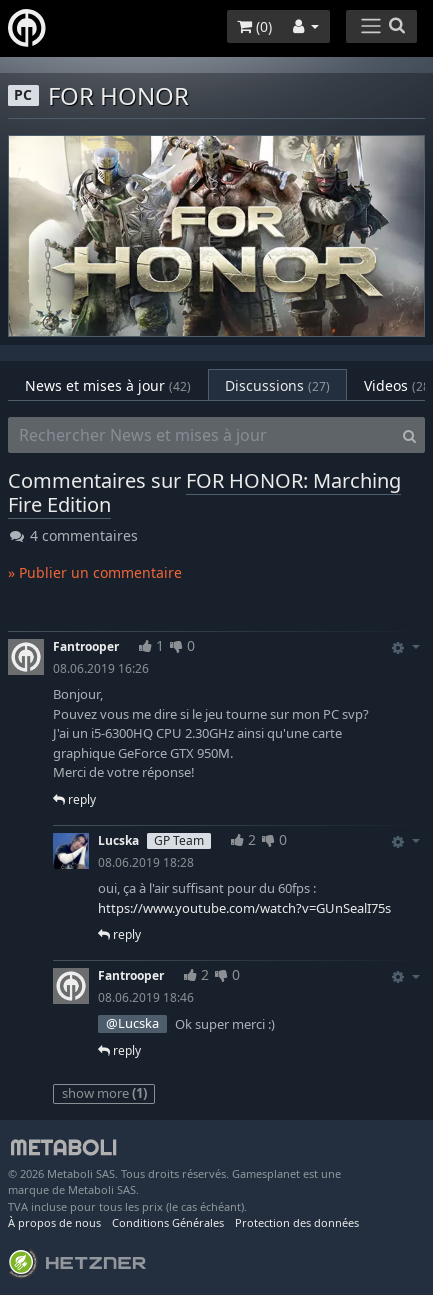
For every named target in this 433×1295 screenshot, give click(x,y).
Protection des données (297, 1222)
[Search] (409, 435)
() (254, 26)
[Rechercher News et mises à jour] (201, 435)
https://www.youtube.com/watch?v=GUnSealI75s (244, 908)
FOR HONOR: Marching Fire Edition (204, 492)
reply (74, 799)
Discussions (277, 385)
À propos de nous (54, 1222)
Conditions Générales (168, 1222)
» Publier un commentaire (95, 572)
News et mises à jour (108, 385)
